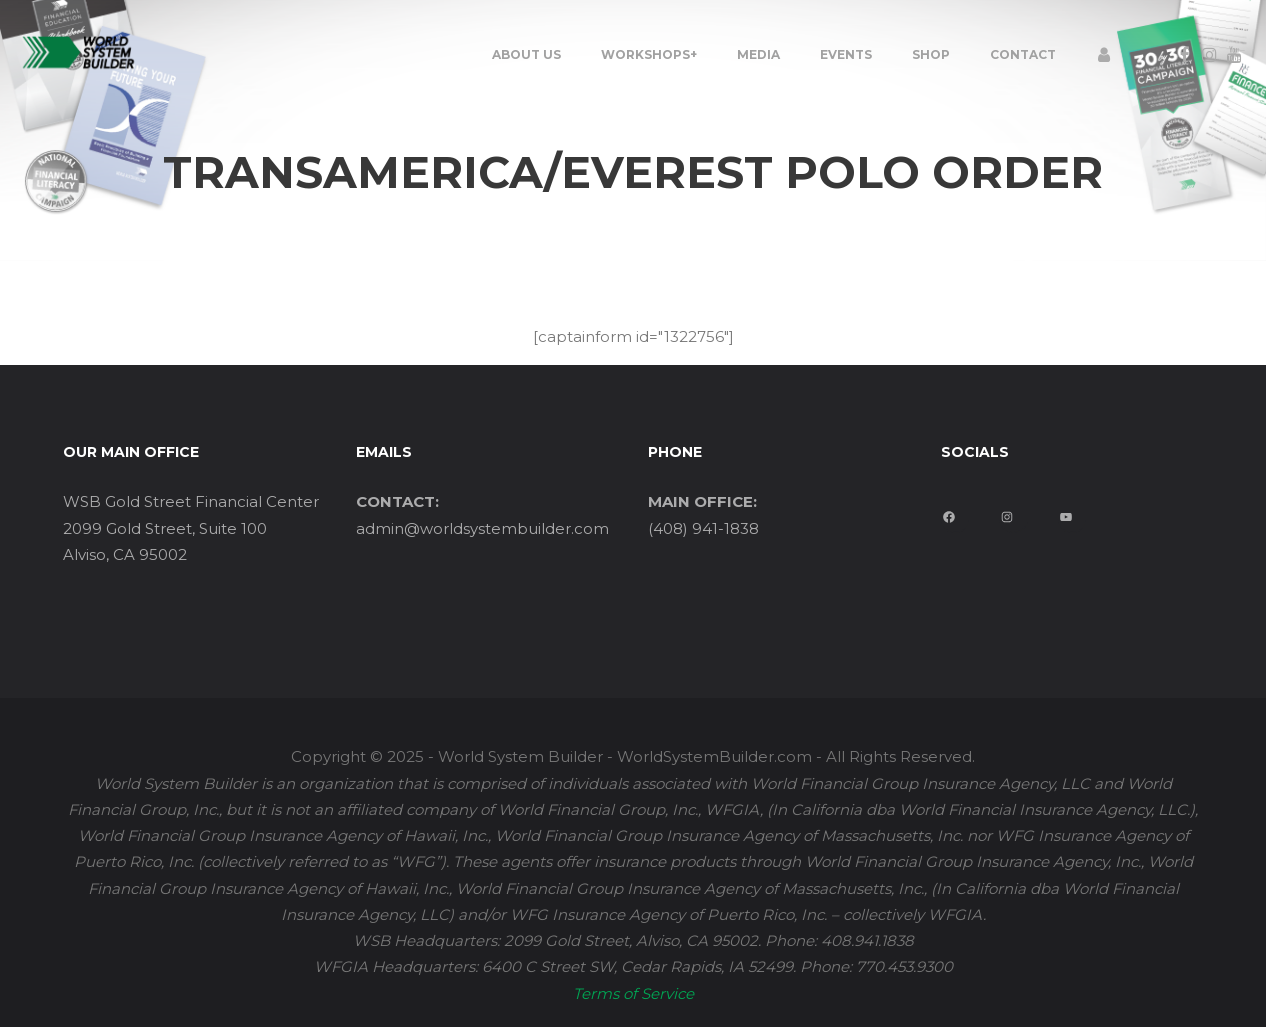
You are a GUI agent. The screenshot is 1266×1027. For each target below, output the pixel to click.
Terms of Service (633, 993)
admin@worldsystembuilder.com (482, 528)
